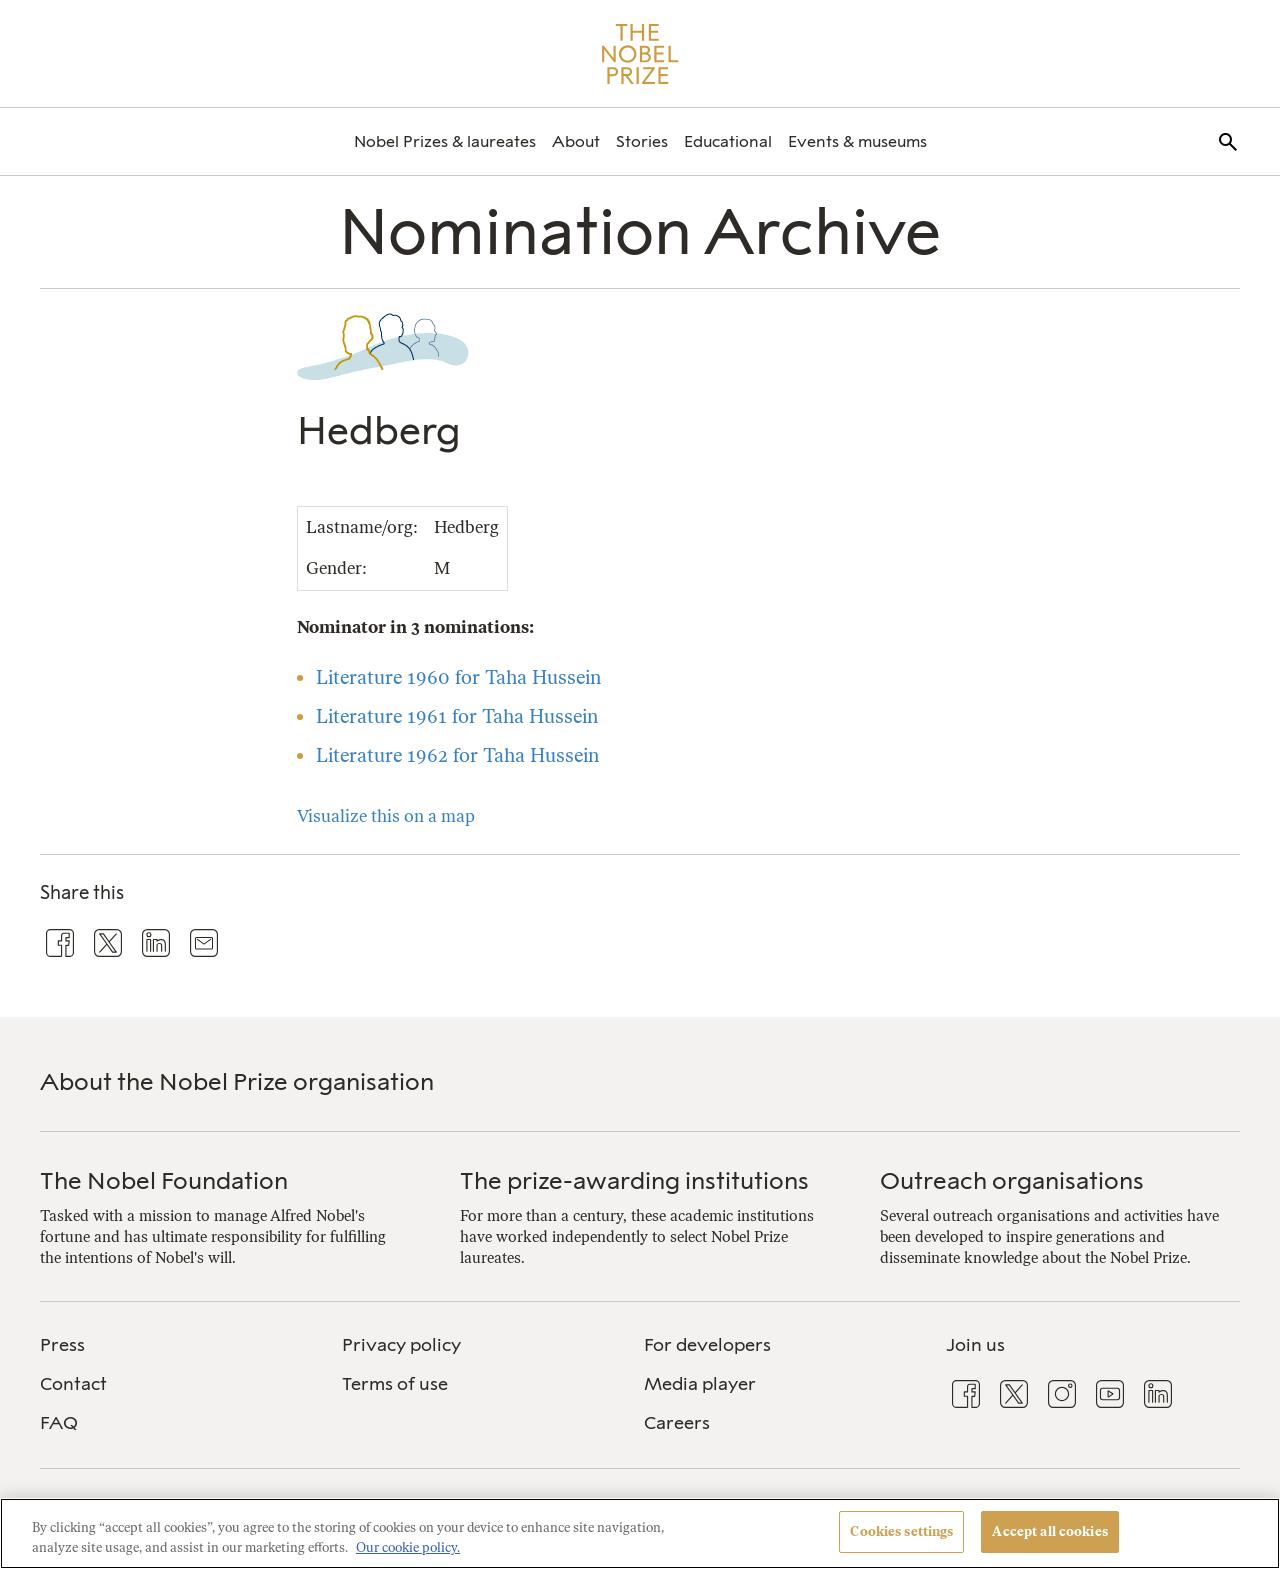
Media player (700, 1384)
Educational (728, 141)
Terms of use (395, 1384)
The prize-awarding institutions (634, 1180)
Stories (642, 141)
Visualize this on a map (386, 816)
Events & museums (857, 141)
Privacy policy (401, 1345)
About (576, 141)
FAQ (59, 1423)
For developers (707, 1345)
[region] (640, 1533)
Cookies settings (901, 1531)
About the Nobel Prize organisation (237, 1081)
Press (62, 1345)
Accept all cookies (1049, 1531)
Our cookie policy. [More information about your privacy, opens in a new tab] (408, 1547)
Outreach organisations (1012, 1180)
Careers (677, 1423)
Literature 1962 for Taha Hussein (457, 755)
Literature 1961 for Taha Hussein (457, 716)
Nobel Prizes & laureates (445, 141)
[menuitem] (445, 141)
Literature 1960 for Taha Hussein (458, 677)
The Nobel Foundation (164, 1180)
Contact (73, 1384)
